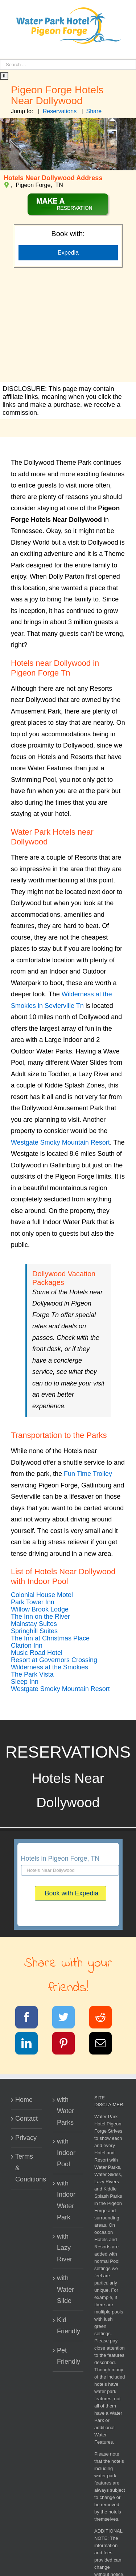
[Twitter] (68, 2018)
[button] (42, 1594)
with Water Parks (65, 2111)
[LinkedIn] (31, 2044)
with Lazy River (64, 2248)
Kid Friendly (68, 2325)
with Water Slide (65, 2289)
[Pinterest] (68, 2044)
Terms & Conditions (26, 2168)
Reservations (60, 111)
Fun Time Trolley (88, 1473)
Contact (26, 2118)
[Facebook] (31, 2018)
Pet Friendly (68, 2356)
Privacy (26, 2137)
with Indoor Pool (66, 2153)
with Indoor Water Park (66, 2200)
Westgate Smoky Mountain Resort (60, 1142)
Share (94, 111)
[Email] (105, 2044)
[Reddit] (105, 2018)
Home (24, 2099)
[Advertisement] (68, 326)
